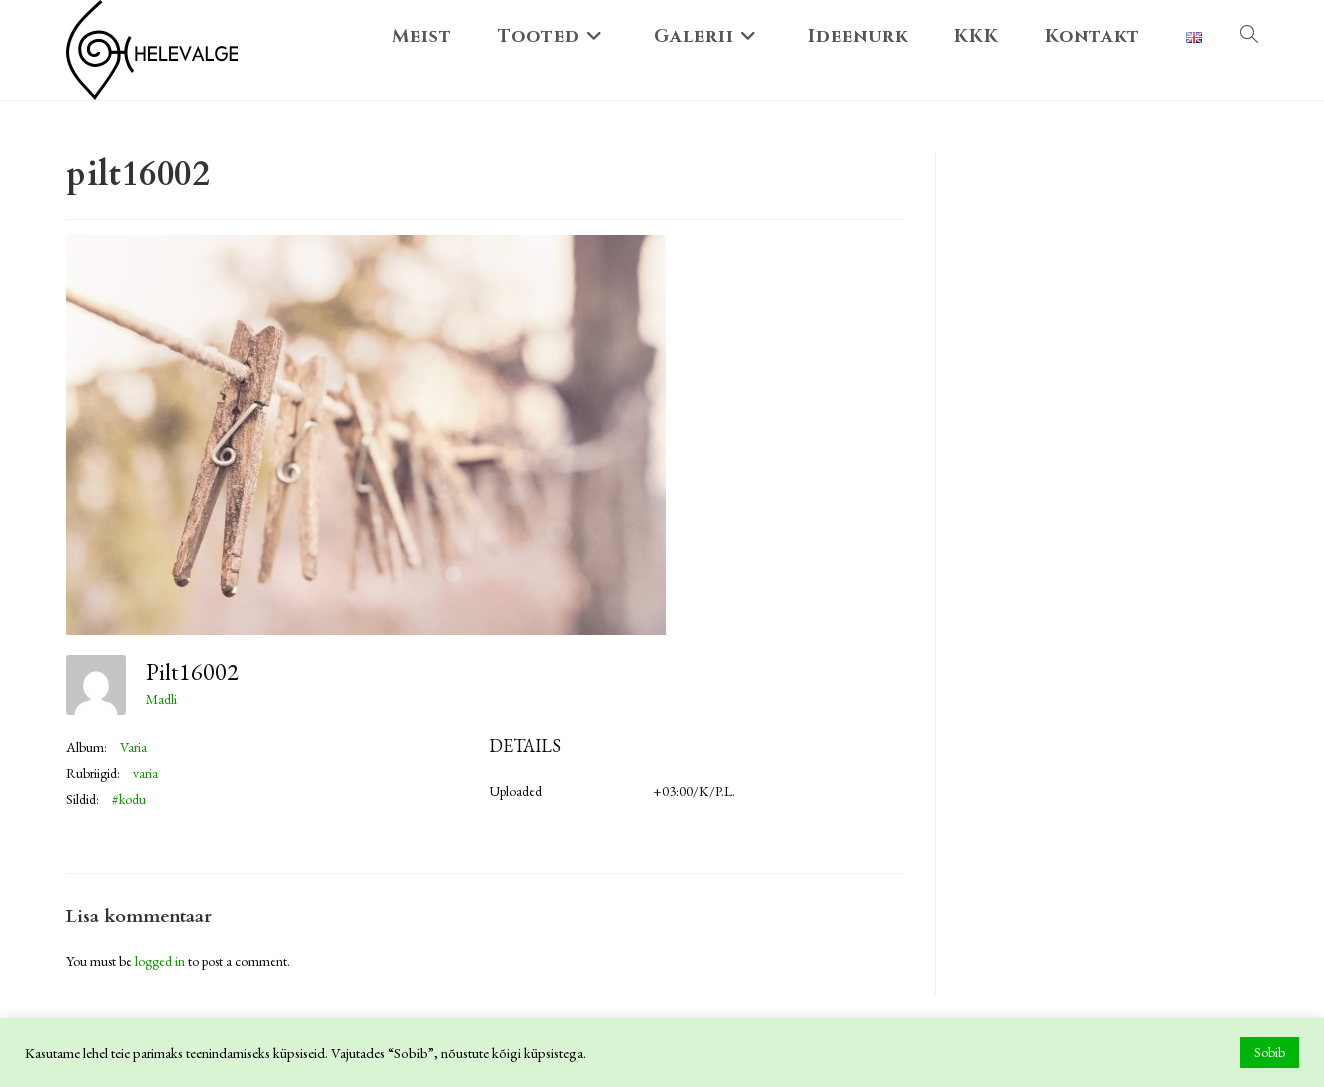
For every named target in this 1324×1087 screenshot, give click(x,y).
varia (145, 773)
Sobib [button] (1269, 1052)
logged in (160, 961)
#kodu (129, 799)
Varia (133, 747)
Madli (161, 699)
